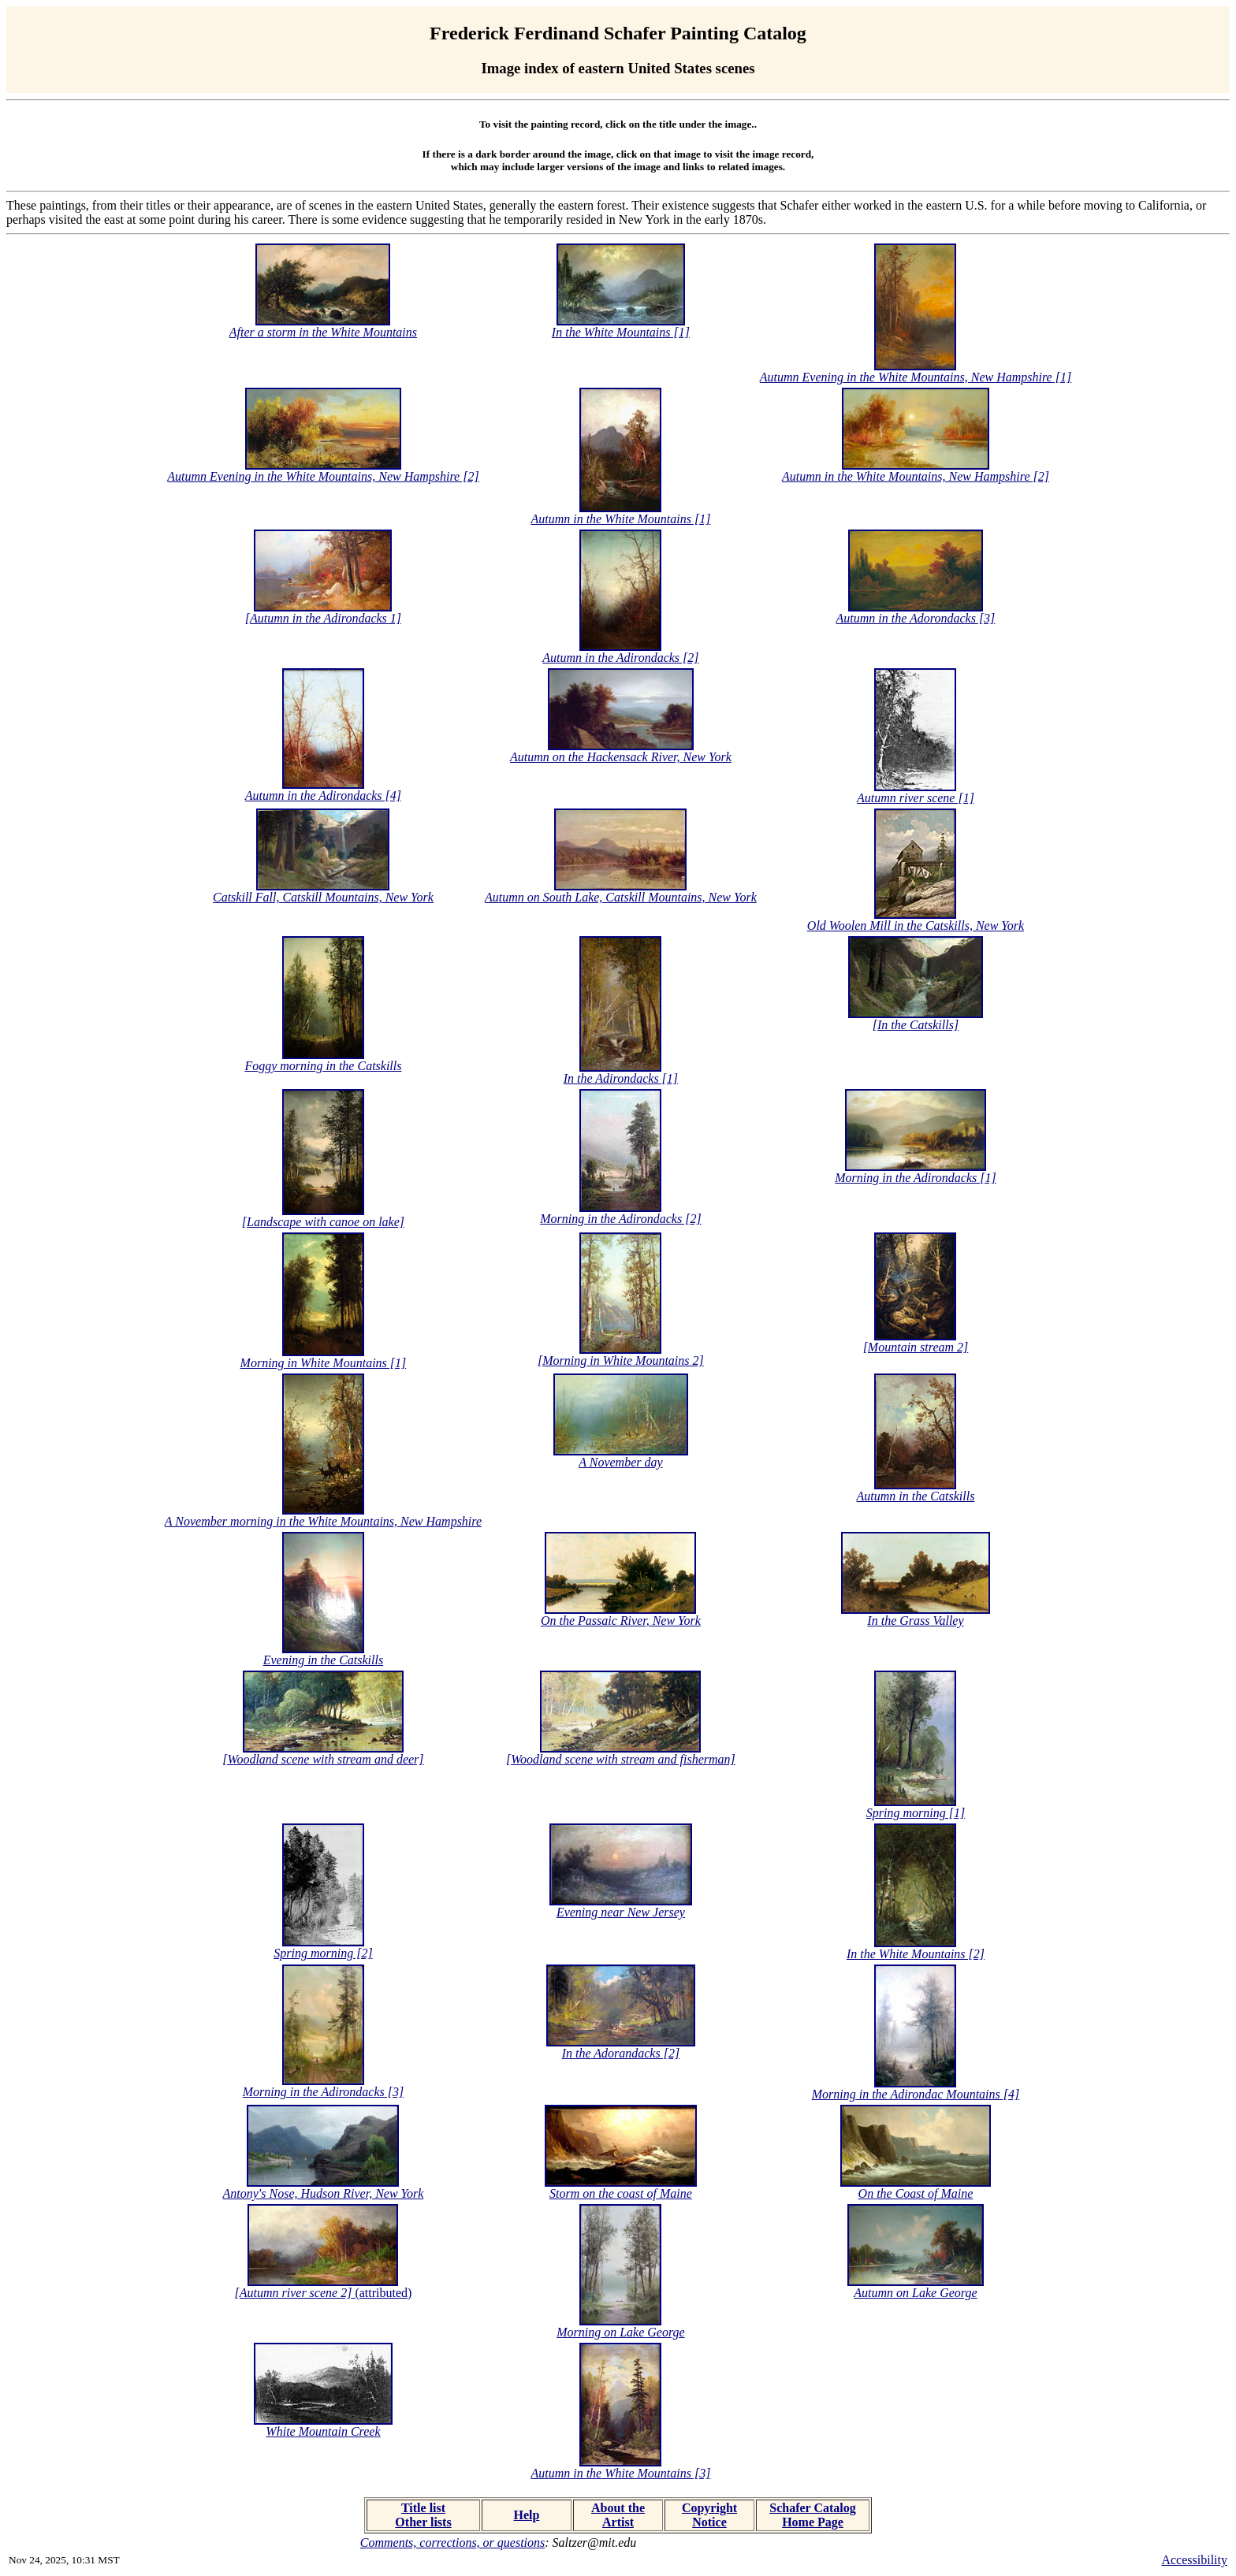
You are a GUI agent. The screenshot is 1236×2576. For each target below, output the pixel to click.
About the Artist (618, 2515)
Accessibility (1194, 2560)
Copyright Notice (709, 2515)
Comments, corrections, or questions (452, 2542)
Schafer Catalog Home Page (812, 2515)
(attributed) (323, 2292)
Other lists (423, 2522)
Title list (423, 2508)
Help (527, 2515)
